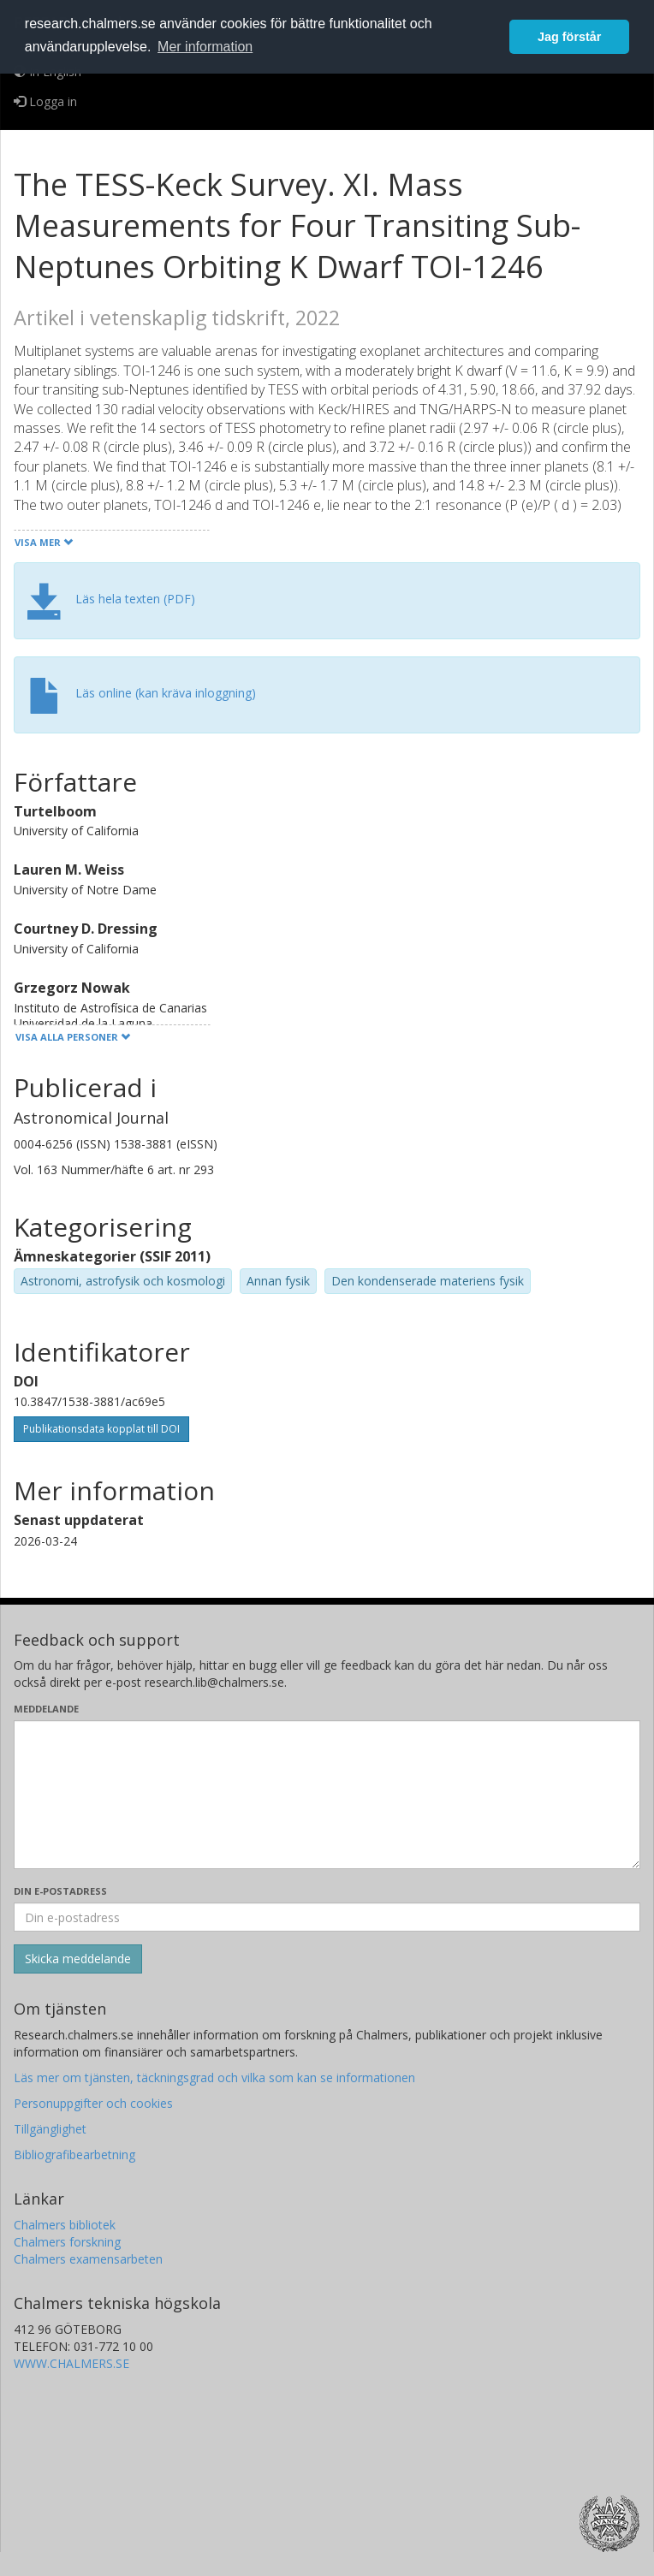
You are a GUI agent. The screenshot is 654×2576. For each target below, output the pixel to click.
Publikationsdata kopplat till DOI (101, 1429)
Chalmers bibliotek (65, 2225)
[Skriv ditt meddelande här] (327, 1794)
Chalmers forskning (67, 2242)
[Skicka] (78, 1959)
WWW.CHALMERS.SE (71, 2363)
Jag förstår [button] (569, 37)
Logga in (45, 101)
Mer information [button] (205, 46)
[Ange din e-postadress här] (327, 1917)
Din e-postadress (60, 1891)
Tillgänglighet (50, 2129)
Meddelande (46, 1708)
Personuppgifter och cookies (93, 2103)
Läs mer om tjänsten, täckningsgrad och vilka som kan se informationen (214, 2077)
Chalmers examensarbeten (88, 2259)
